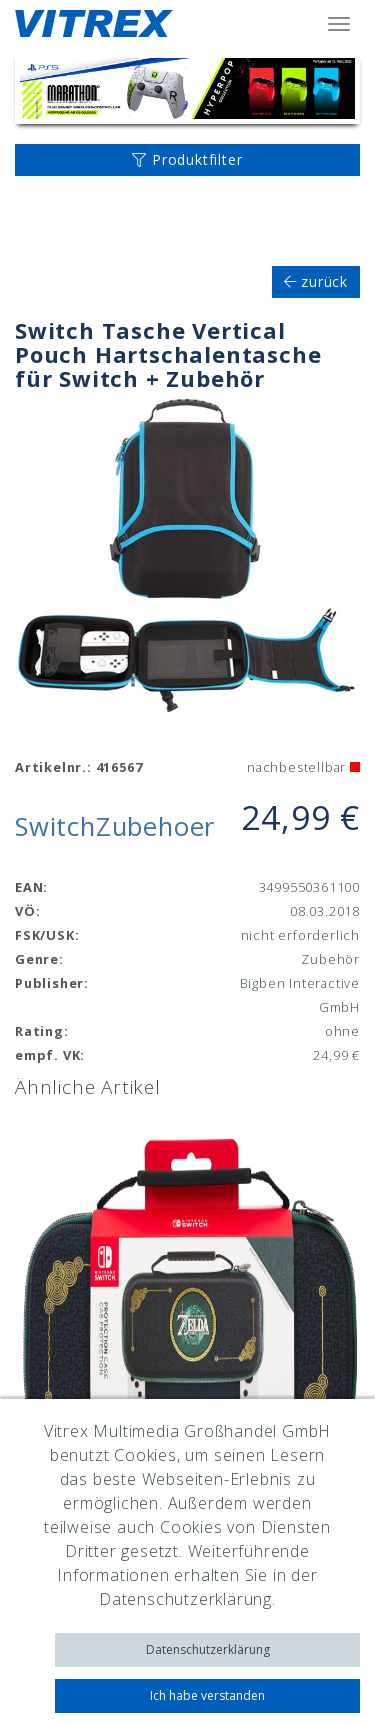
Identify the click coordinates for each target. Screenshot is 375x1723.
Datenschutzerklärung (208, 1649)
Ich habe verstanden (207, 1695)
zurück (316, 281)
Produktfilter (187, 159)
